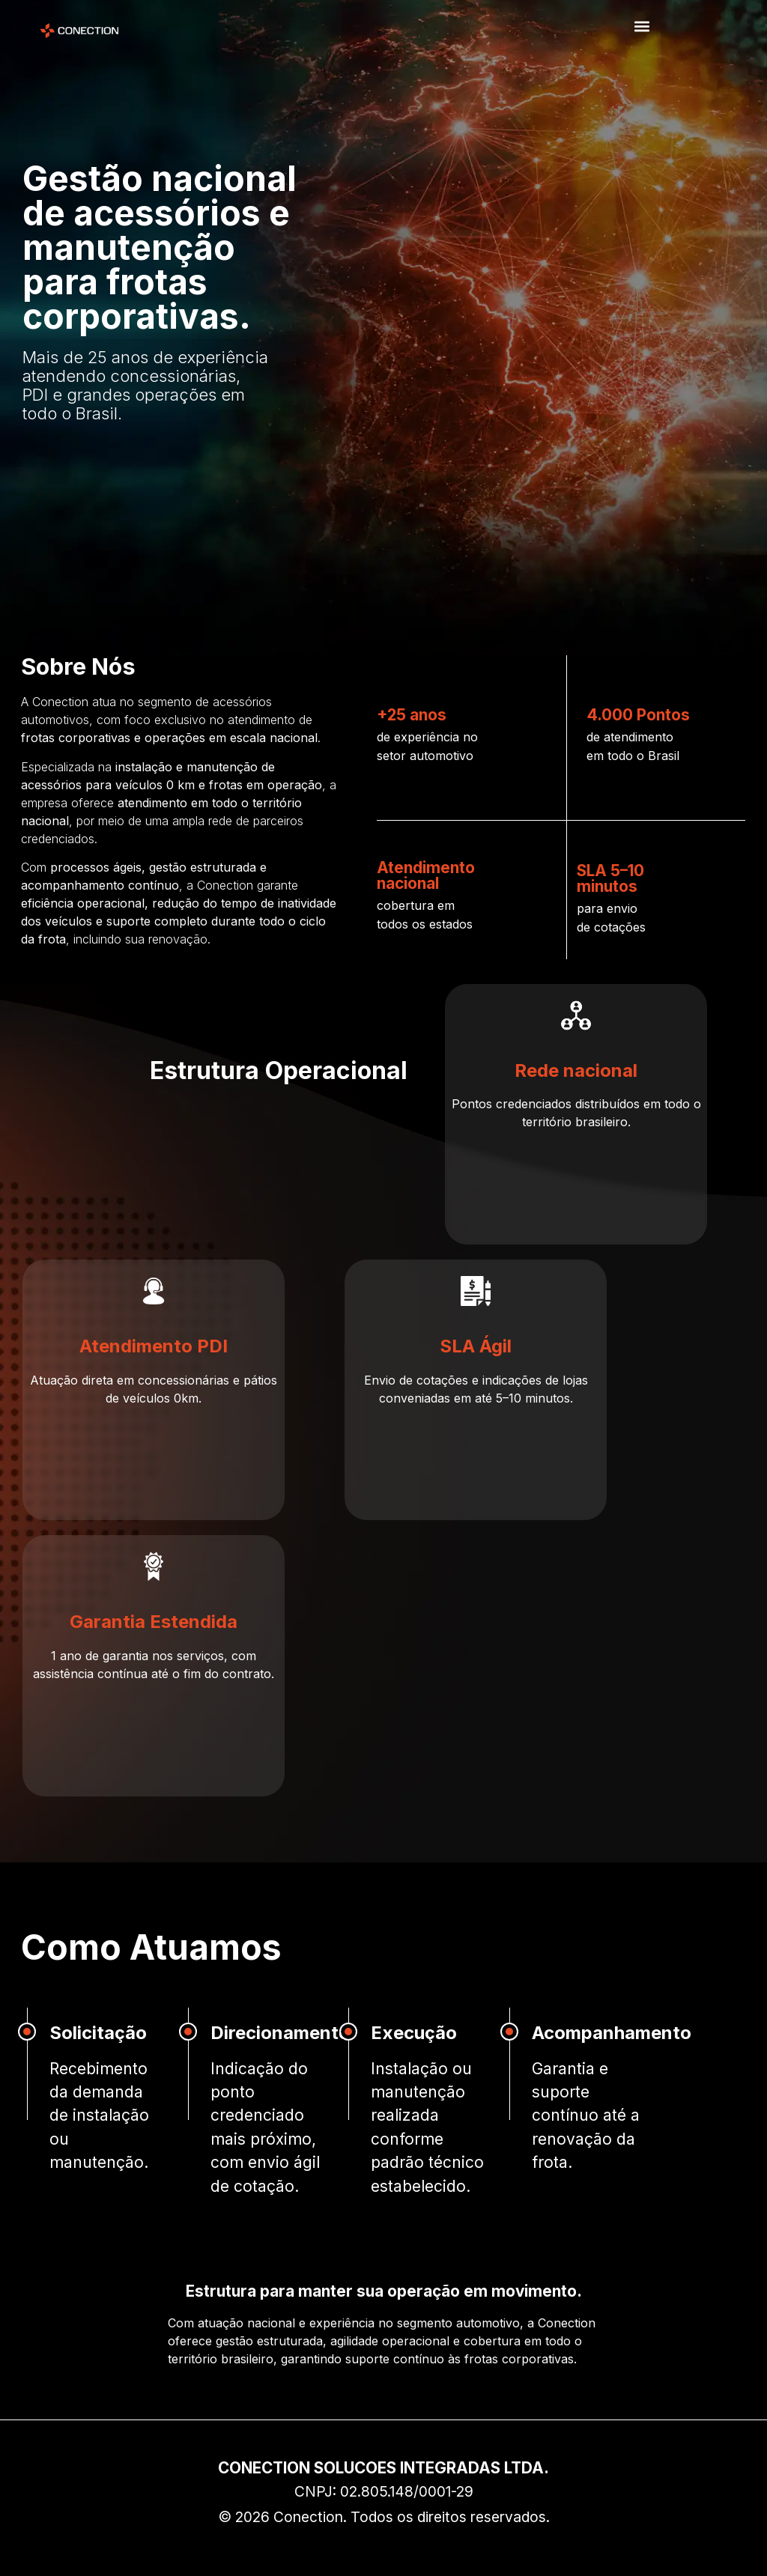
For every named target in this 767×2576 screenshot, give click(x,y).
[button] (642, 26)
